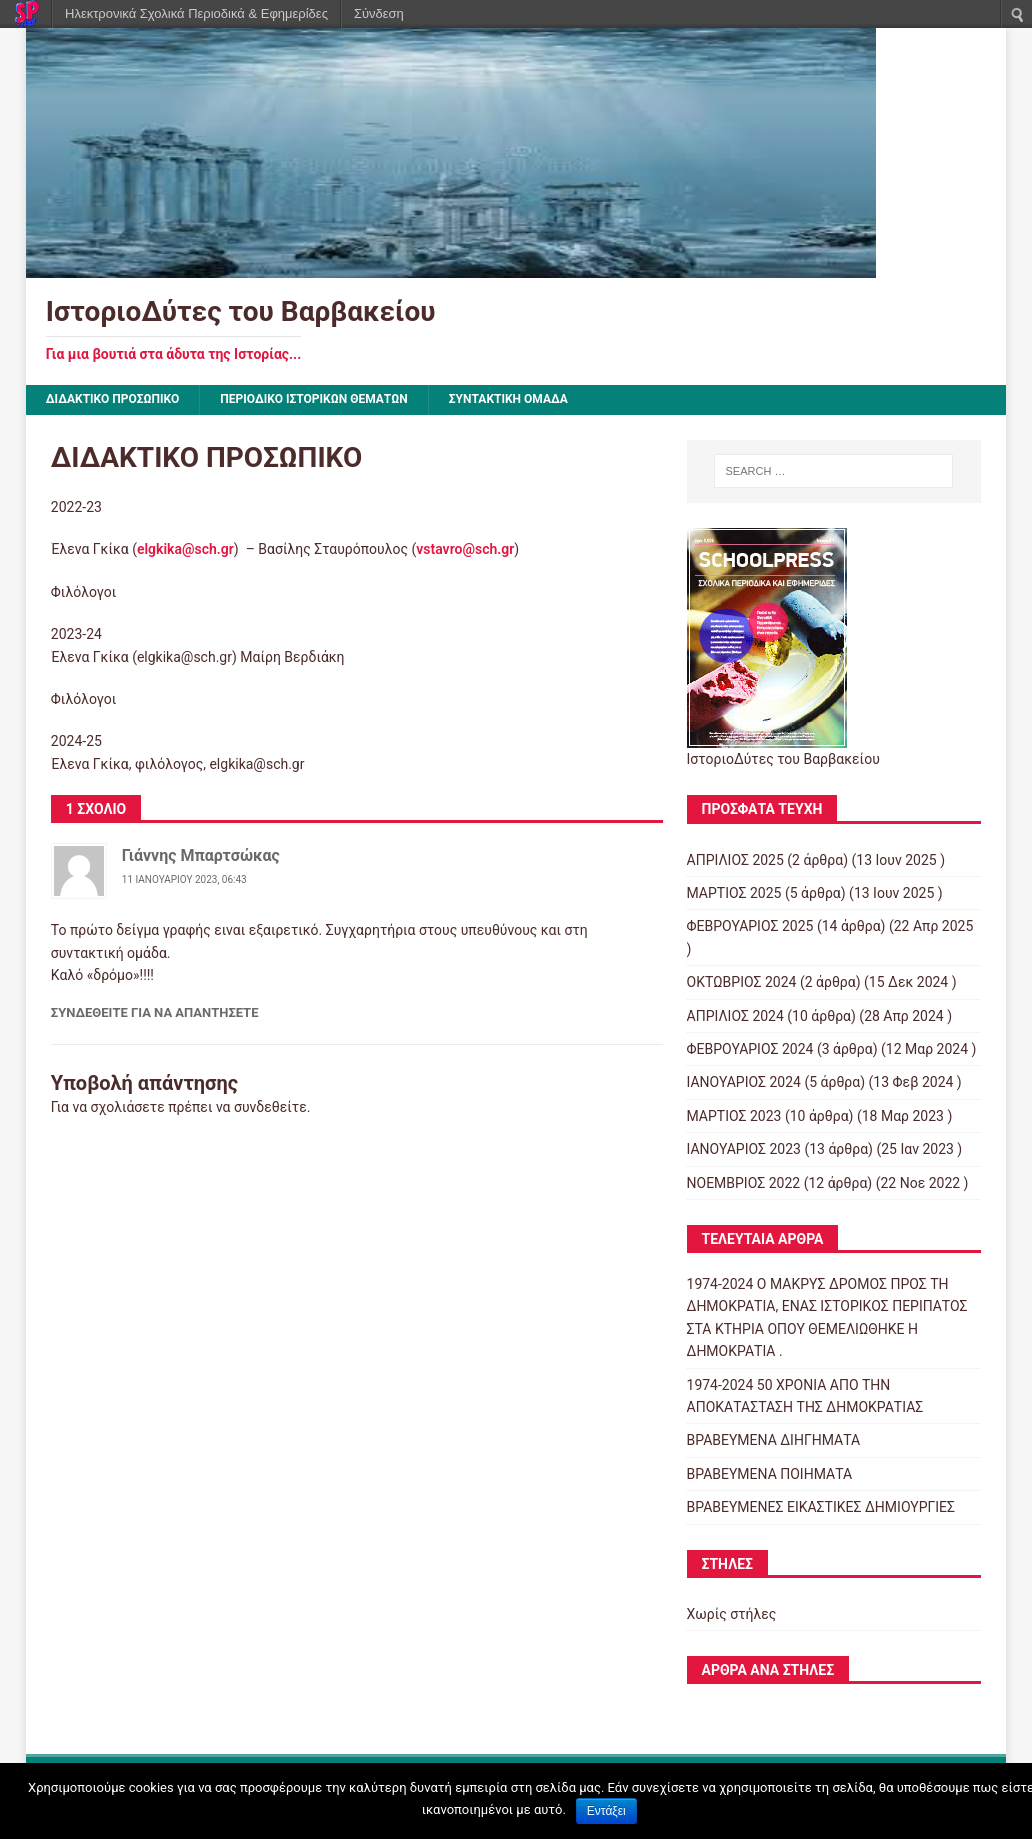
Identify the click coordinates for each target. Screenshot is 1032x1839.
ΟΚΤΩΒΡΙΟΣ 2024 (742, 982)
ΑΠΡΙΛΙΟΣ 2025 (735, 860)
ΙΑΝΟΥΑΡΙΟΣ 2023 (744, 1149)
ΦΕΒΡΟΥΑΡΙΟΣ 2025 (750, 926)
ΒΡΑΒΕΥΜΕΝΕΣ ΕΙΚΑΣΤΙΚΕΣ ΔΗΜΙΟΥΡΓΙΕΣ (821, 1507)
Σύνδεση (379, 13)
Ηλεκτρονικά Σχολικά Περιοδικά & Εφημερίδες (196, 13)
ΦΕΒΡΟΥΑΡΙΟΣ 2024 (750, 1049)
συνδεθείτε (270, 1107)
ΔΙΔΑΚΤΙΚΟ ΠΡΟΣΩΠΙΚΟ (113, 399)
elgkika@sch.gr (185, 549)
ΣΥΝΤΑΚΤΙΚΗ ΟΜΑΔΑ (508, 399)
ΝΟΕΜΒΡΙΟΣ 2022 (744, 1183)
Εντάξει (606, 1811)
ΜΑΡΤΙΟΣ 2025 (734, 893)
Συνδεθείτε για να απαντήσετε (155, 1012)
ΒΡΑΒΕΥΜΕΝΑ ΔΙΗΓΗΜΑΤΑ (774, 1440)
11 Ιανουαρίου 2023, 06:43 (184, 879)
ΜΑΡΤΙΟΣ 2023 (734, 1116)
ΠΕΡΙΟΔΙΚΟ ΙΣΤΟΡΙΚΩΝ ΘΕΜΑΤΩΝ (314, 399)
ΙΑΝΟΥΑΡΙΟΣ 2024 (744, 1082)
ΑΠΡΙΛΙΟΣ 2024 (735, 1016)
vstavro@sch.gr (465, 549)
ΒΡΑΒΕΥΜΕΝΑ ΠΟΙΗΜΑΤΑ (770, 1474)
